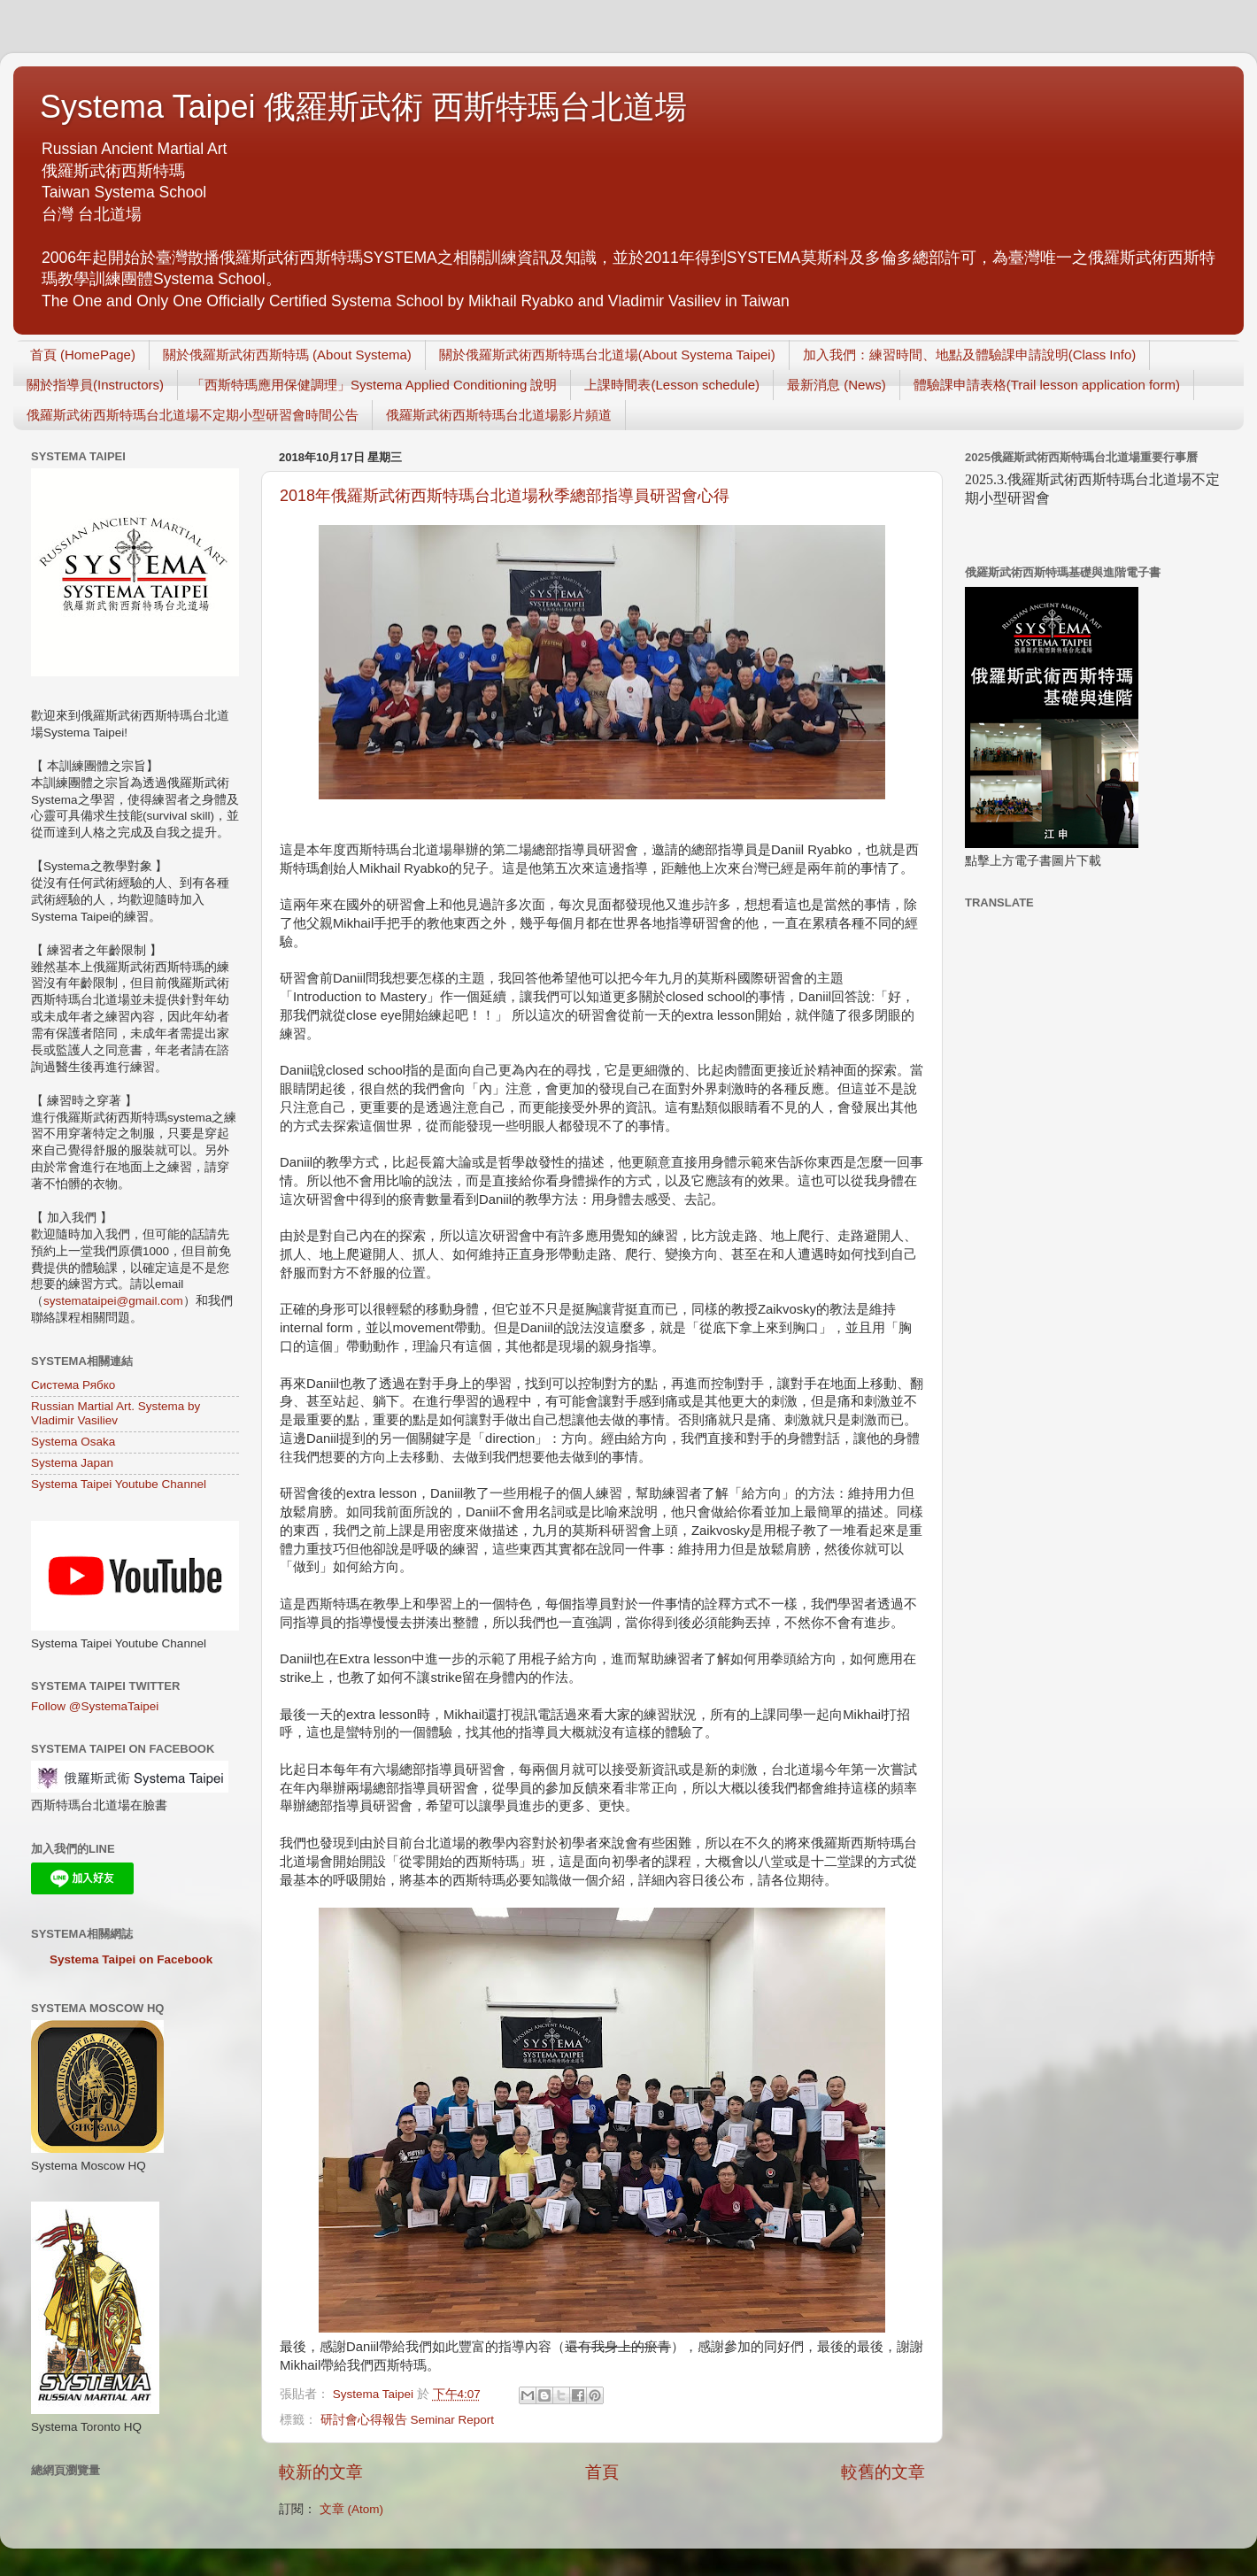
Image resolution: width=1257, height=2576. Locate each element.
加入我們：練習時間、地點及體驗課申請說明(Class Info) (970, 354)
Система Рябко (73, 1385)
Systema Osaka (73, 1441)
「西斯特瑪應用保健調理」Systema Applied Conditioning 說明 (374, 384)
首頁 (602, 2472)
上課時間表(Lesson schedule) (672, 384)
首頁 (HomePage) (82, 354)
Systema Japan (72, 1462)
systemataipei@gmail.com (113, 1300)
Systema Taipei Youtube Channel (118, 1484)
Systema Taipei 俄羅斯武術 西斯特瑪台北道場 (363, 107)
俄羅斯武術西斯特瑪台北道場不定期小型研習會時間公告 (193, 414)
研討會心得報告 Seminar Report (407, 2419)
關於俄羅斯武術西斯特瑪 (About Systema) (287, 354)
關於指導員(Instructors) (95, 384)
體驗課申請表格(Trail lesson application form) (1047, 384)
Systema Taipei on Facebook (131, 1959)
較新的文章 (321, 2472)
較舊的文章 (883, 2472)
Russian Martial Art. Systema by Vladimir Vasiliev (115, 1413)
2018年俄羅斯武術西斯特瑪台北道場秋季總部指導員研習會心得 (504, 496)
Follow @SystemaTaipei (94, 1706)
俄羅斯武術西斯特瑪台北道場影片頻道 (499, 414)
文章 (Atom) (351, 2509)
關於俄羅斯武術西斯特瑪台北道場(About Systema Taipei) (607, 354)
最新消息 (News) (836, 384)
